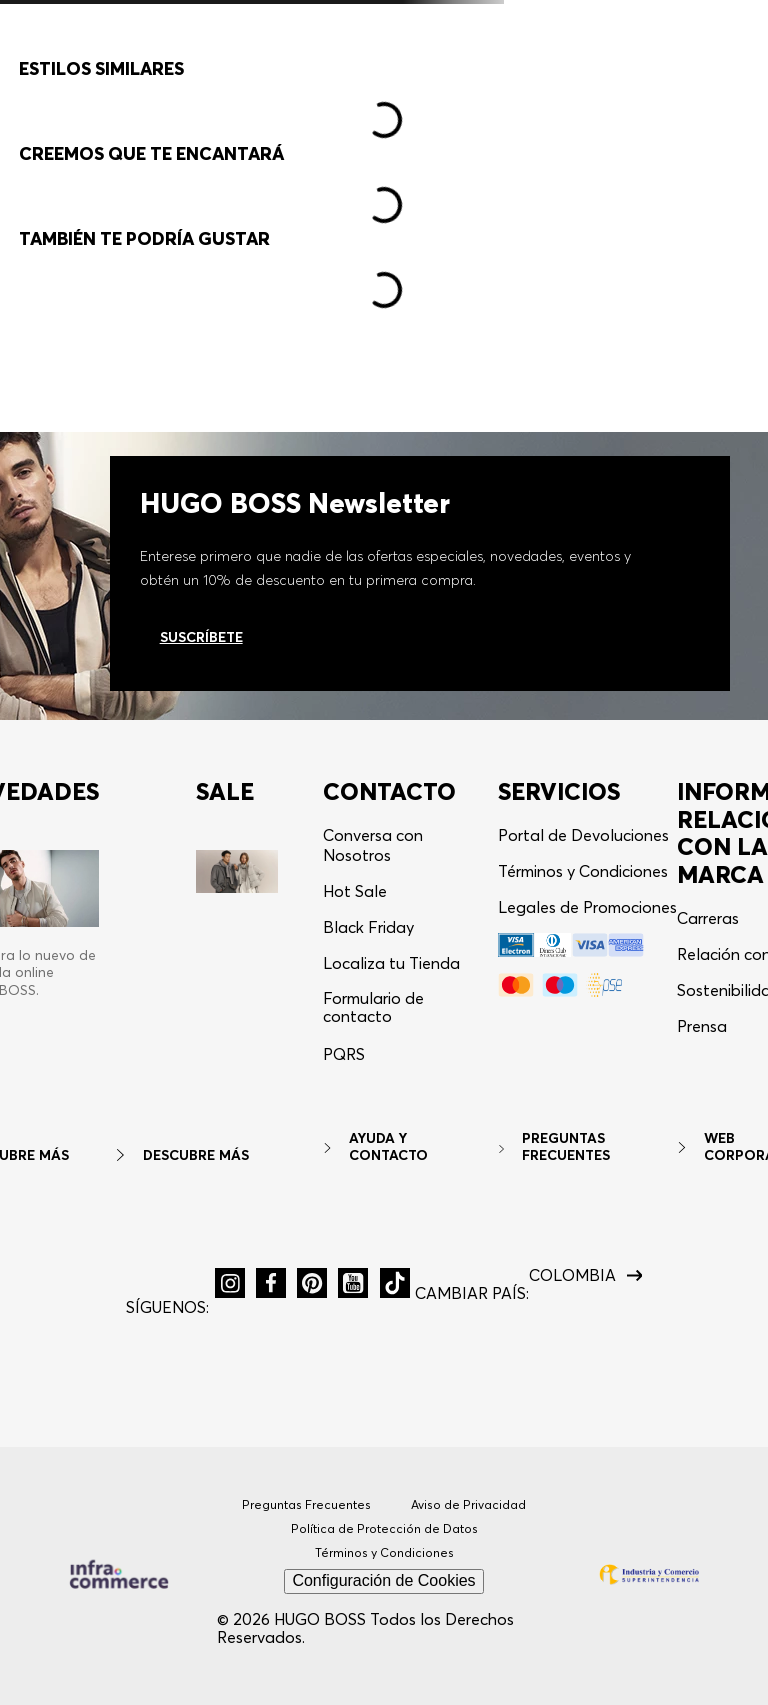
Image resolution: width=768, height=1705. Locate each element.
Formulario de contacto (373, 1007)
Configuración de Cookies (383, 1581)
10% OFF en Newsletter (384, 21)
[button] (654, 68)
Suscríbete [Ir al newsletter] (201, 637)
